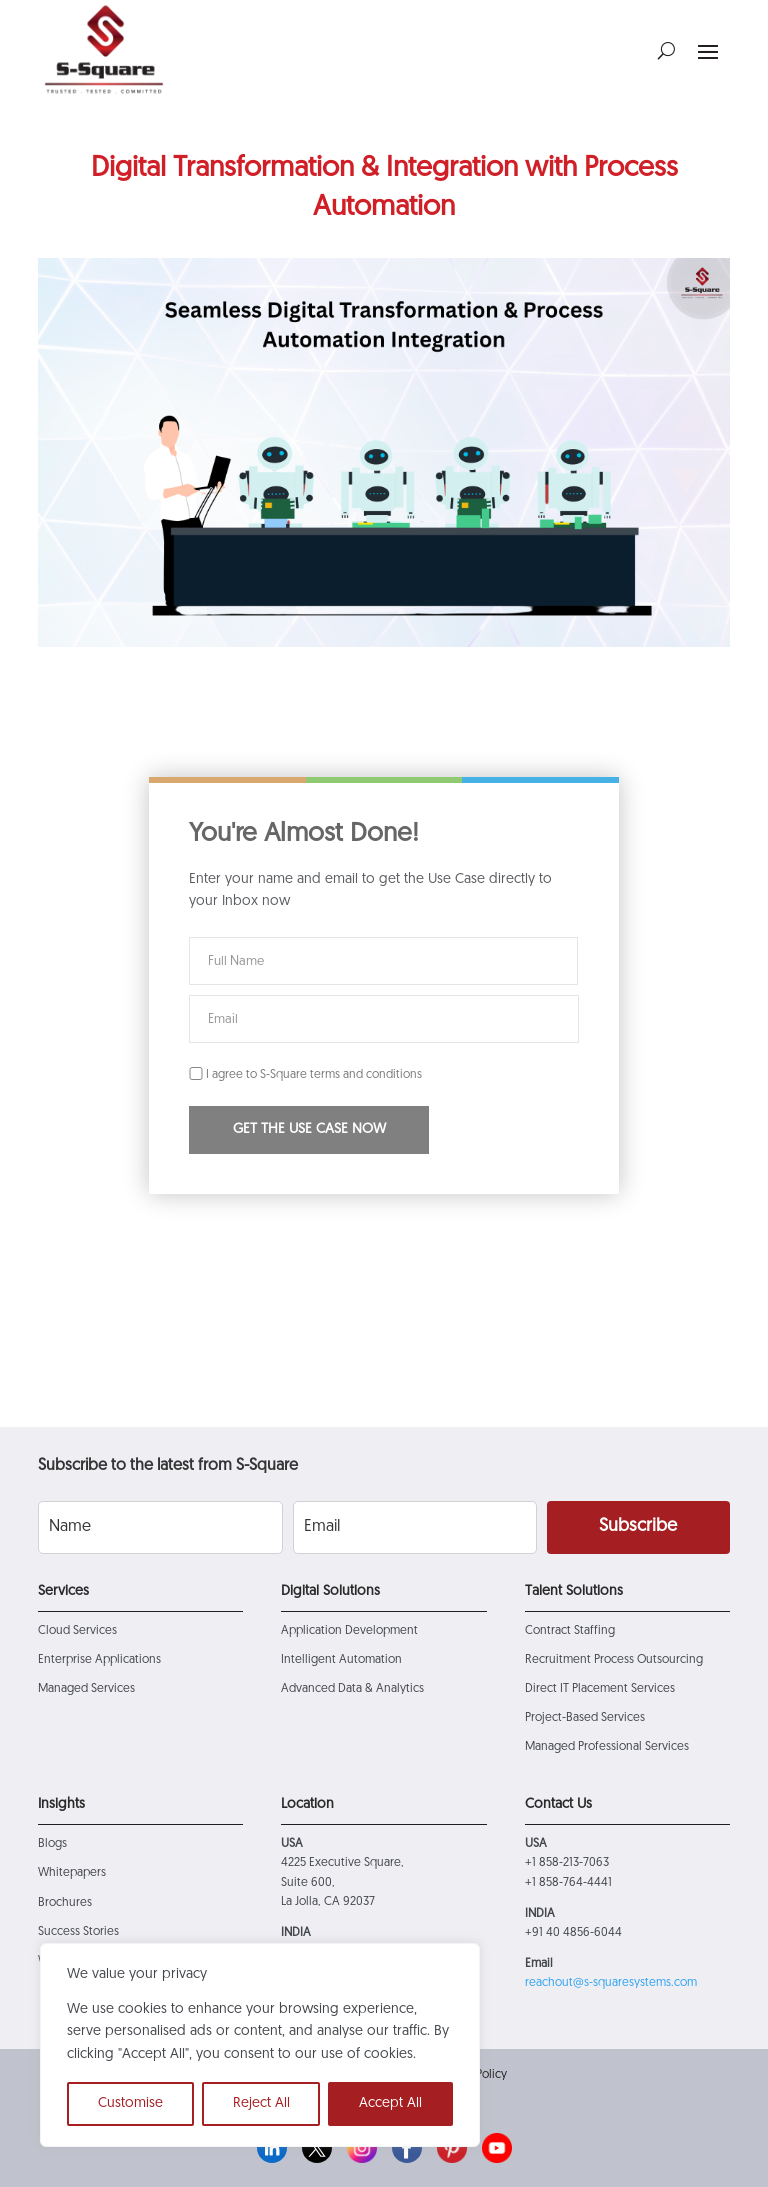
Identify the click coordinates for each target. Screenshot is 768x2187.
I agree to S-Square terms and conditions (305, 1075)
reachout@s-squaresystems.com (611, 1983)
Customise (130, 2103)
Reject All (261, 2103)
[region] (260, 2045)
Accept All (390, 2103)
